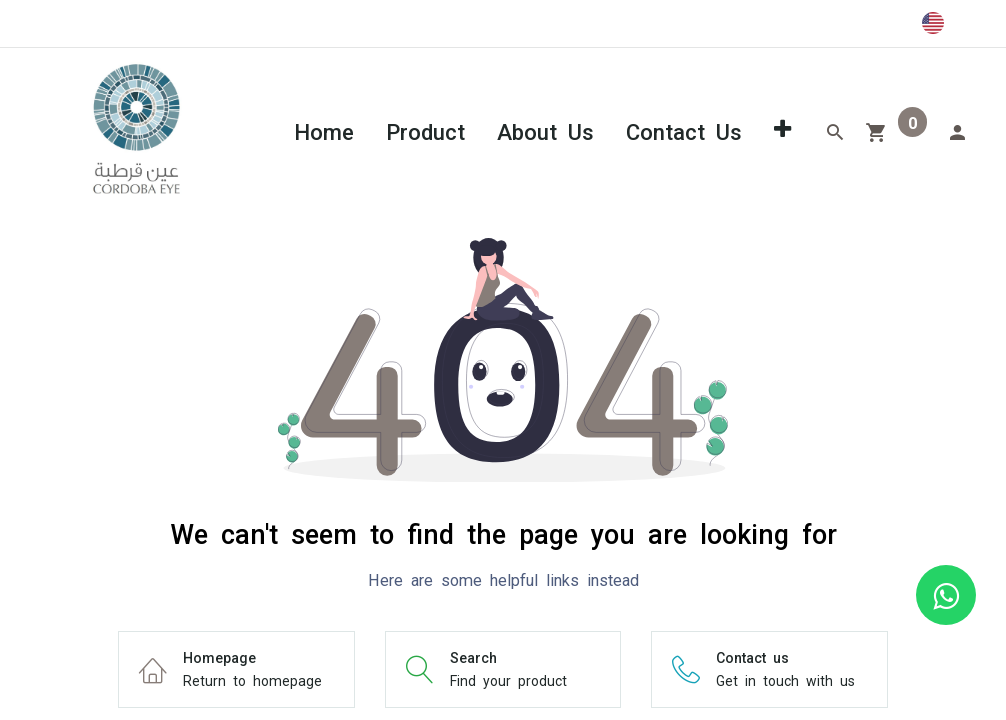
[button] (782, 130)
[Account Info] (957, 130)
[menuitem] (324, 130)
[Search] (835, 130)
